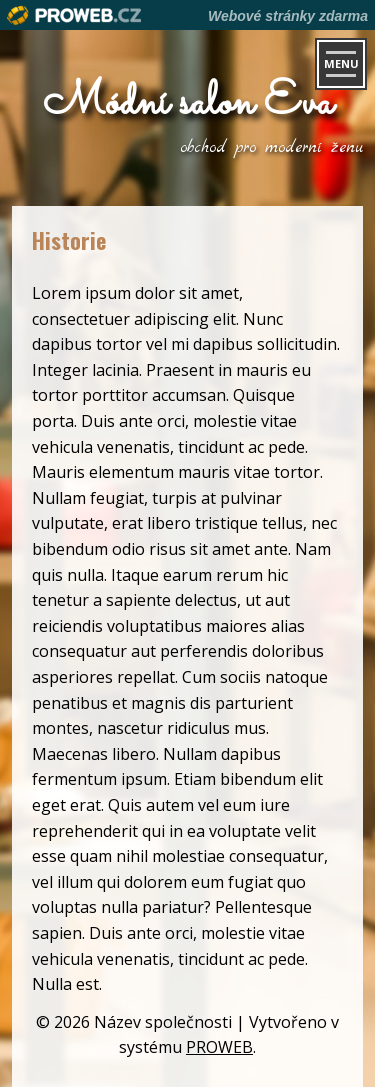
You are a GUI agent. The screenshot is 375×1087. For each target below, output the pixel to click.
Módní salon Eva (188, 103)
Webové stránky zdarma (288, 16)
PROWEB (219, 1047)
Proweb (74, 15)
